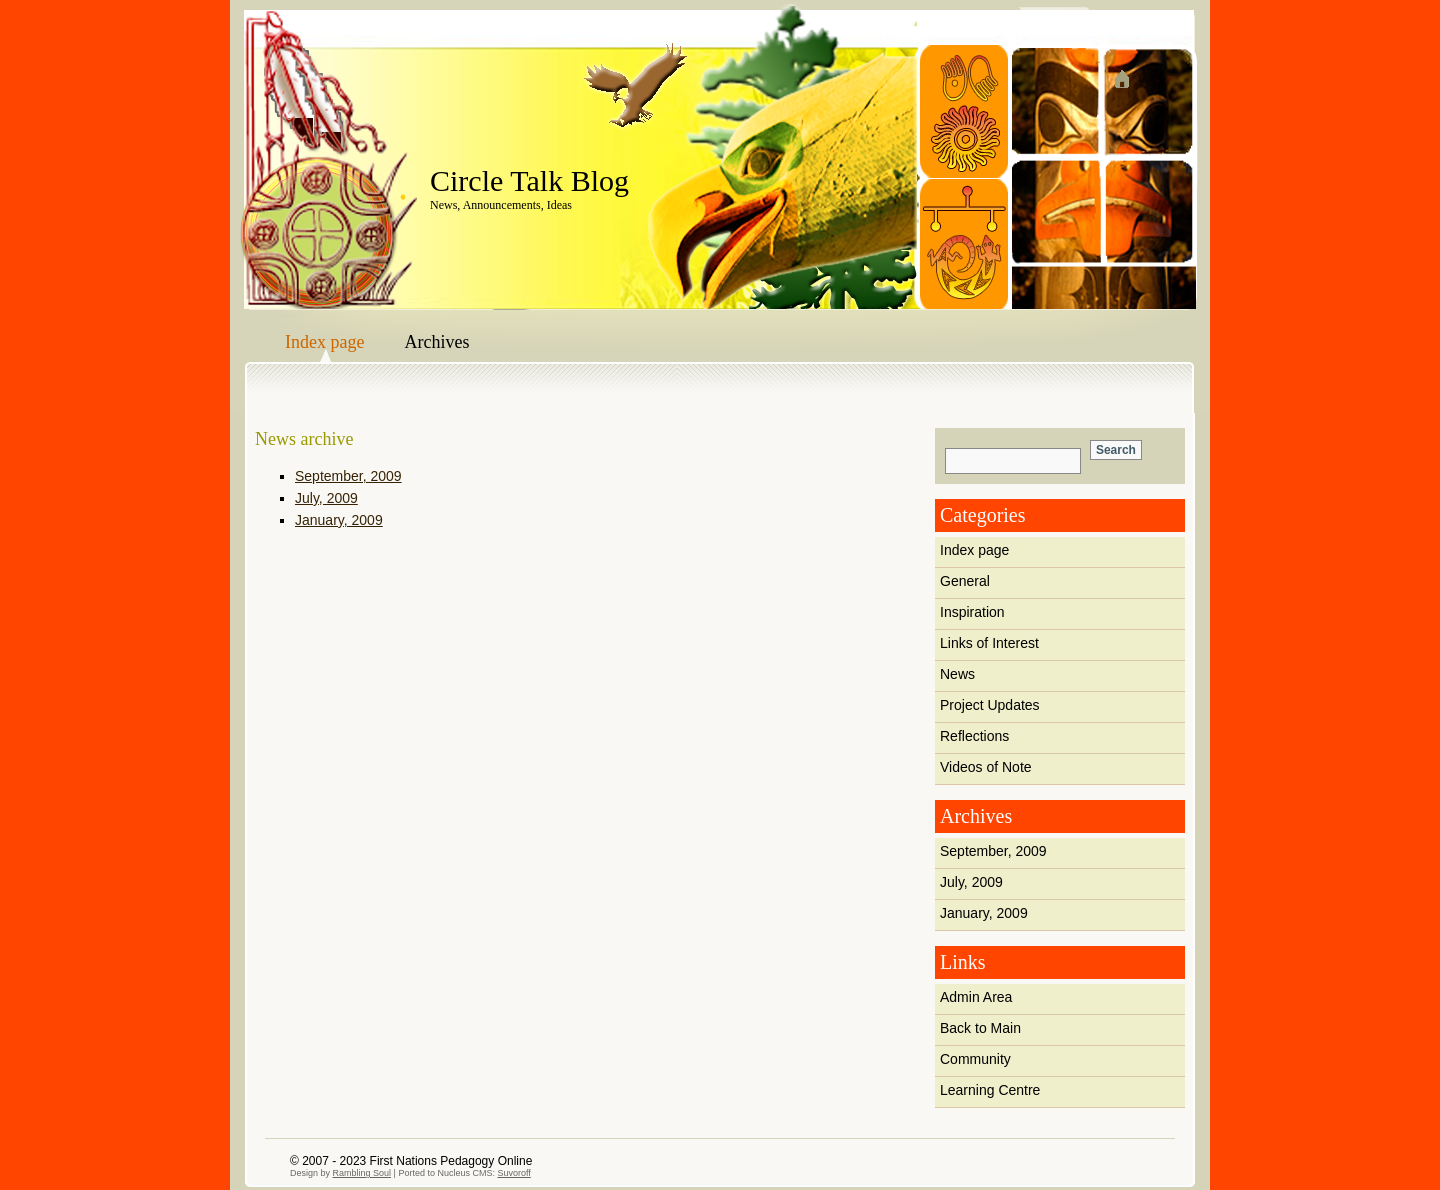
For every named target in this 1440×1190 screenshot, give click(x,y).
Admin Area (976, 997)
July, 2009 (971, 882)
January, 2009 (984, 913)
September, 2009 (993, 851)
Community (975, 1059)
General (965, 581)
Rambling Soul (362, 1173)
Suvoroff (513, 1173)
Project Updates (990, 705)
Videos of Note (986, 767)
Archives (436, 342)
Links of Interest (989, 643)
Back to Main (980, 1028)
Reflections (974, 736)
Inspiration (972, 612)
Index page (324, 342)
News (957, 674)
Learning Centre (990, 1090)
